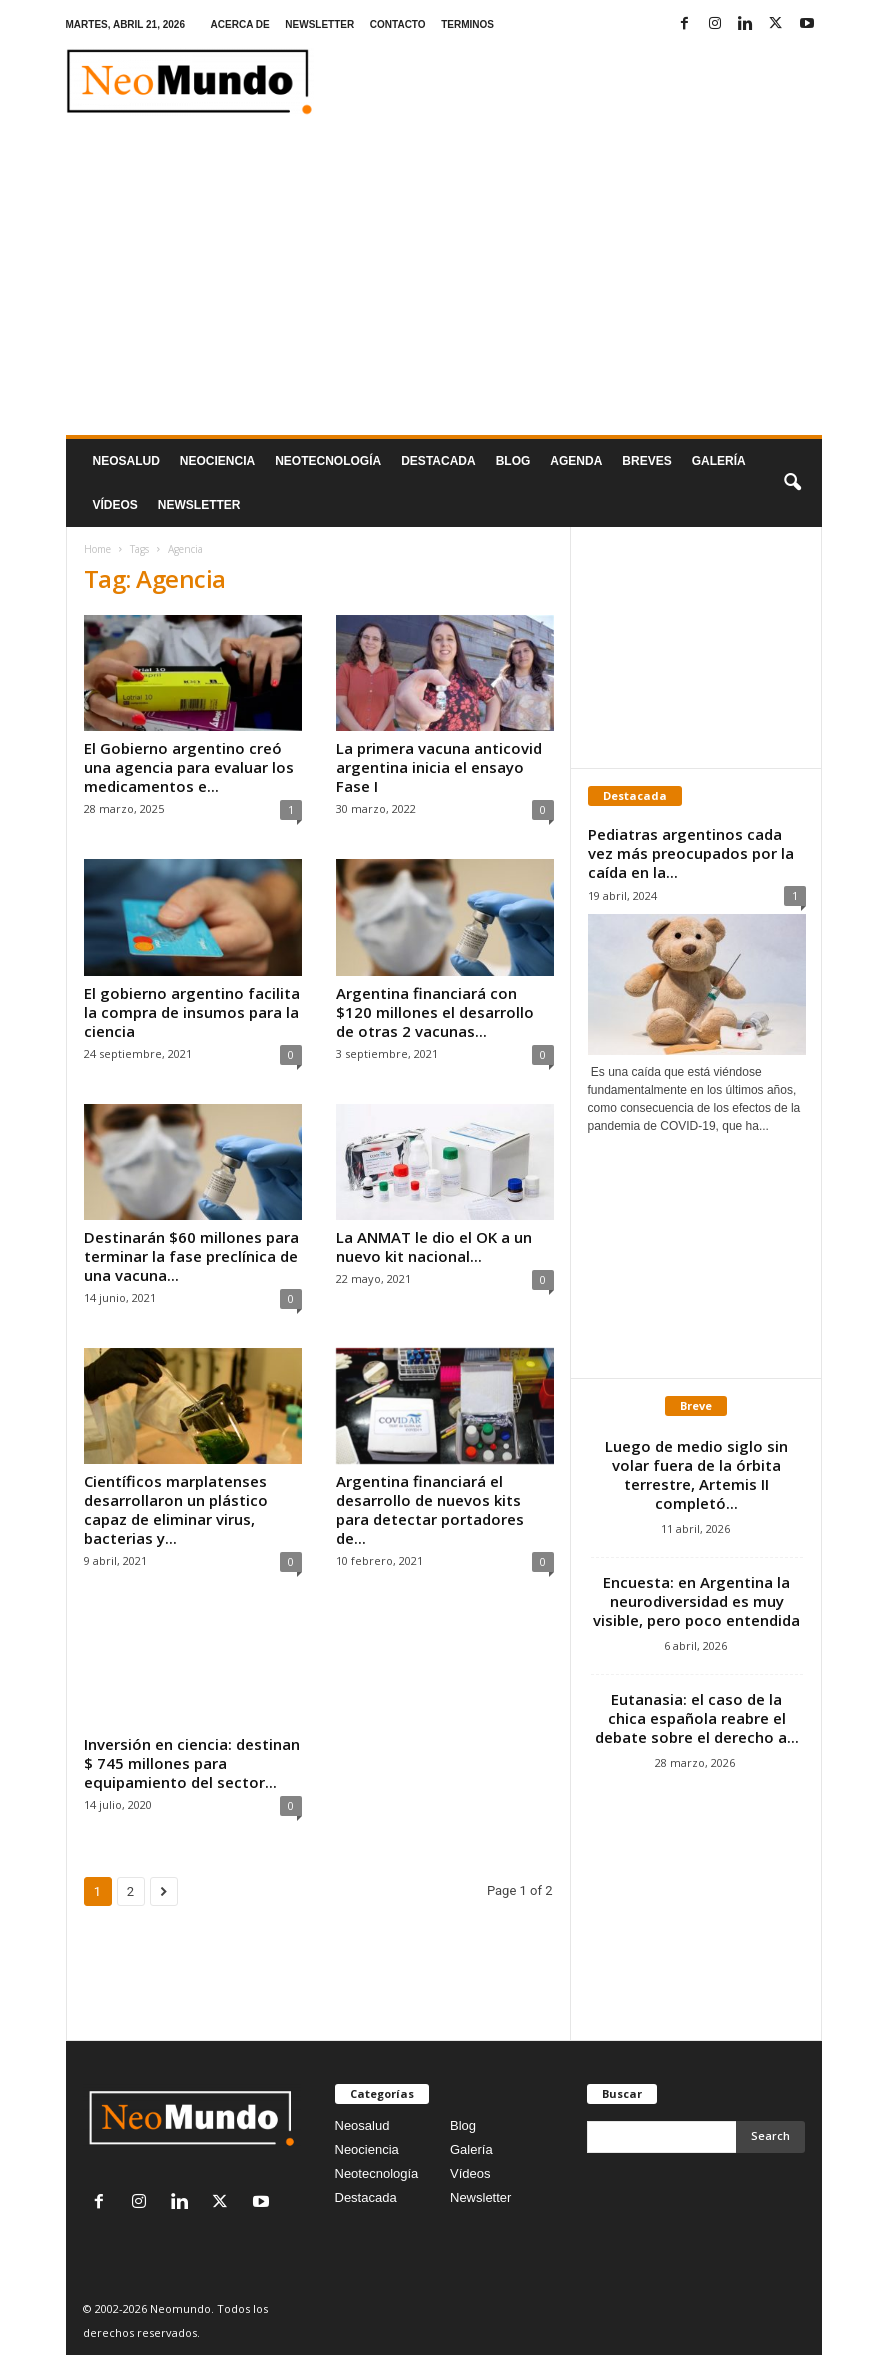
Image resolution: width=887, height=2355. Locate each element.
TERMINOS (467, 24)
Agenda (576, 461)
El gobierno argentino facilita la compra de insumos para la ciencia (192, 1012)
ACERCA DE (240, 24)
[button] (792, 483)
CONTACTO (398, 24)
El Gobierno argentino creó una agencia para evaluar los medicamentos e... (189, 767)
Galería (719, 461)
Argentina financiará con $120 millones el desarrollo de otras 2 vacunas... (435, 1012)
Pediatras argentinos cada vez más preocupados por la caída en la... (691, 853)
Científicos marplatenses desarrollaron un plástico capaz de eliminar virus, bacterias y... (176, 1509)
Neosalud (126, 461)
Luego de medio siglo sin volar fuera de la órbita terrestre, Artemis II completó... (696, 1474)
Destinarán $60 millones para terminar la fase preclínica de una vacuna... (191, 1256)
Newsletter (480, 2197)
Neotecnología (377, 2173)
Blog (513, 461)
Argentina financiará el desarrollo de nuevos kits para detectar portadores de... (430, 1509)
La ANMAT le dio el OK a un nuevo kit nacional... (434, 1246)
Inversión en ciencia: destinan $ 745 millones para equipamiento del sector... (192, 1763)
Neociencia (217, 461)
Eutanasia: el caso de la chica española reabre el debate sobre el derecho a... (697, 1718)
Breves (646, 461)
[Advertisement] (444, 285)
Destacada (438, 461)
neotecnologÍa (328, 461)
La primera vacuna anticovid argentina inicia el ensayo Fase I (439, 767)
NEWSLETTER (319, 24)
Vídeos (115, 505)
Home (97, 549)
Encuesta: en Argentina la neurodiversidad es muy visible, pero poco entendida (696, 1601)
